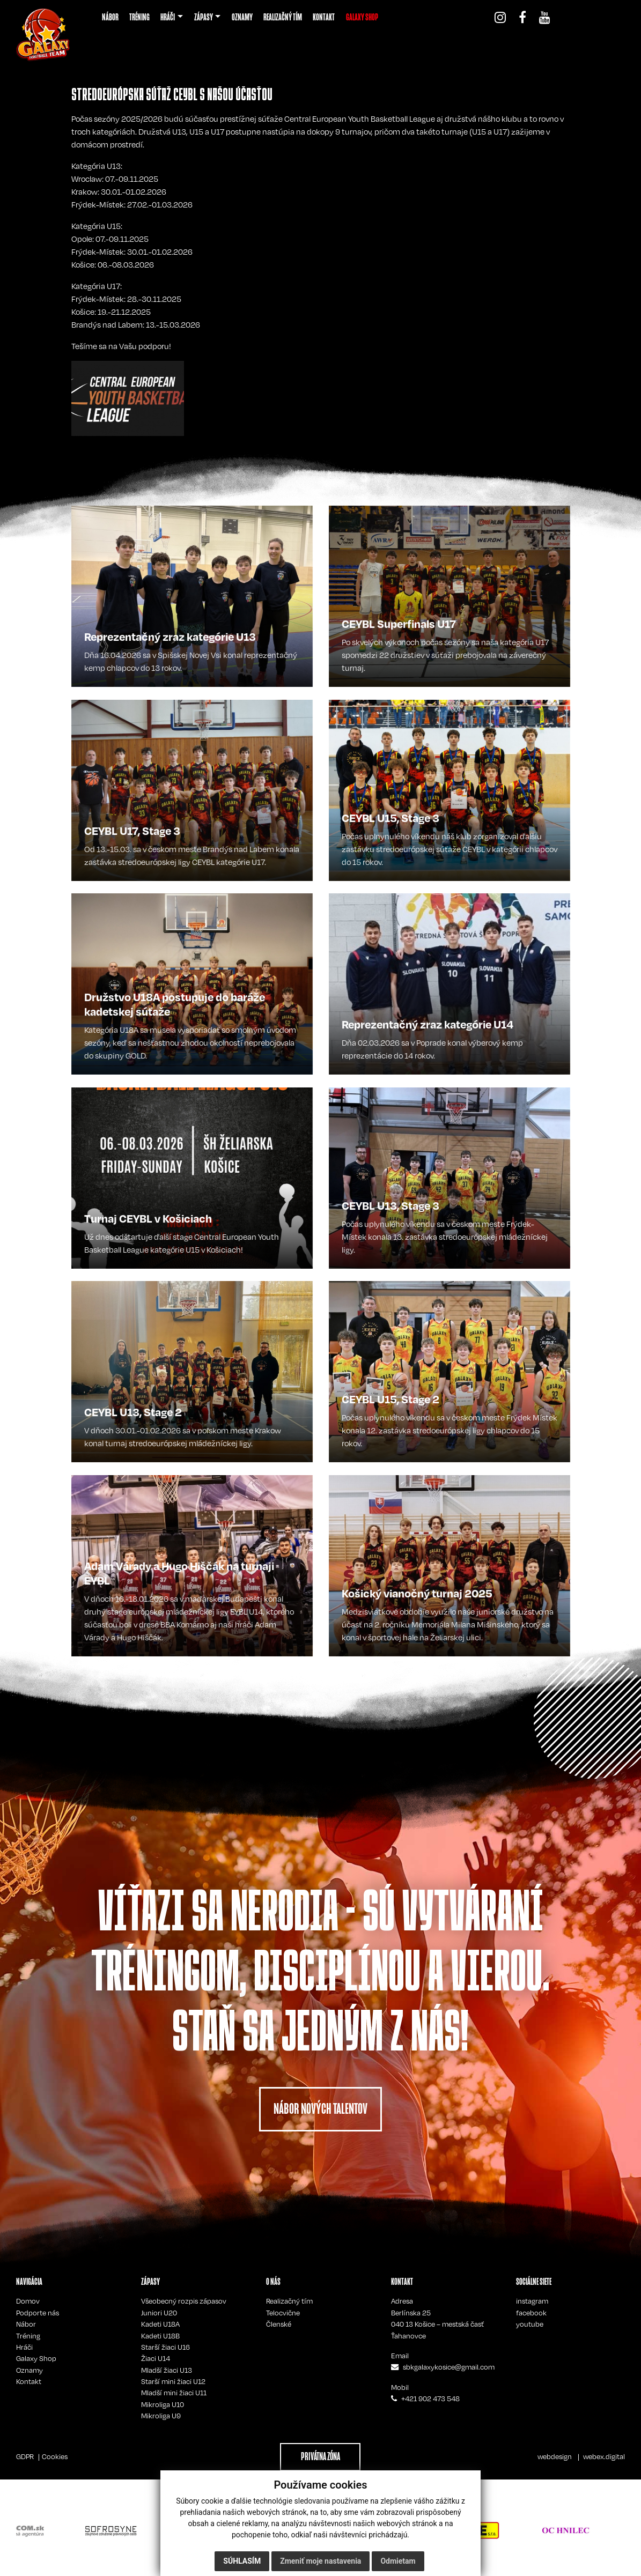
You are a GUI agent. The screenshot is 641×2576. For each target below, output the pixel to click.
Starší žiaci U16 (165, 2347)
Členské (278, 2324)
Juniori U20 (159, 2312)
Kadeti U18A (160, 2324)
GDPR (25, 2456)
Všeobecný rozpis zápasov (183, 2301)
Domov (28, 2301)
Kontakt (28, 2381)
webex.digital (604, 2456)
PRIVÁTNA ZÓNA (320, 2456)
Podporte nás (37, 2312)
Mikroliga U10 (162, 2404)
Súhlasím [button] (242, 2561)
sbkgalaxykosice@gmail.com (449, 2367)
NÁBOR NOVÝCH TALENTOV (320, 2108)
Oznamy (29, 2370)
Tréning (28, 2335)
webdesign (554, 2456)
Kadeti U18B (160, 2335)
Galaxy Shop (36, 2358)
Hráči (24, 2347)
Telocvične (283, 2312)
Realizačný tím (289, 2301)
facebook (531, 2312)
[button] (171, 17)
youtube (529, 2324)
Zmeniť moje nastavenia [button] (320, 2561)
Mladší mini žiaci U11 (174, 2392)
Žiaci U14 (155, 2358)
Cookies (55, 2456)
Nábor (26, 2324)
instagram (532, 2301)
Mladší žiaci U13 (166, 2370)
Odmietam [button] (397, 2561)
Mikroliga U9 (161, 2415)
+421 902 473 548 (430, 2398)
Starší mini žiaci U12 (173, 2381)
